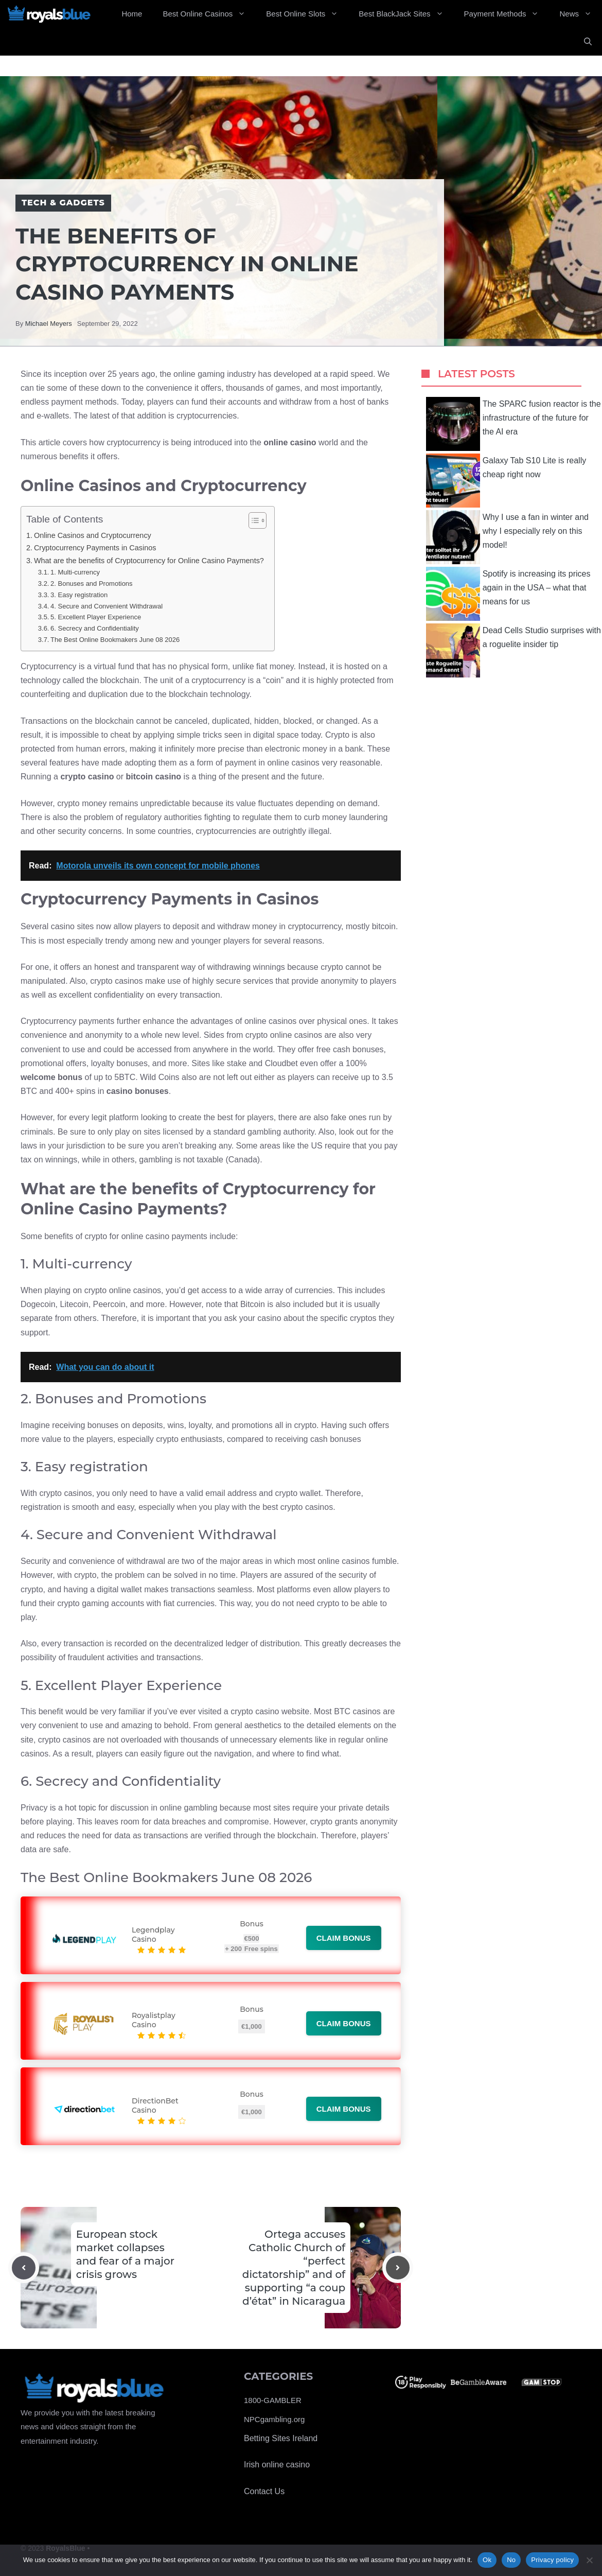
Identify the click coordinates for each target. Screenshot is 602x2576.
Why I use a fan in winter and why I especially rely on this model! (507, 537)
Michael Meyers (48, 323)
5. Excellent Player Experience (95, 617)
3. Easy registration (79, 595)
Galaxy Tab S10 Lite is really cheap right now (506, 481)
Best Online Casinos (209, 14)
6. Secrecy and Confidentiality (94, 628)
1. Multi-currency (75, 572)
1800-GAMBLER (273, 2400)
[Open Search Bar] (588, 42)
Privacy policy (552, 2560)
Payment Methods (507, 14)
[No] (589, 2560)
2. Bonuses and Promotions (91, 583)
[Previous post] (23, 2267)
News (580, 14)
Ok (487, 2560)
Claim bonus (343, 1938)
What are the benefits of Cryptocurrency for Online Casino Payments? (149, 560)
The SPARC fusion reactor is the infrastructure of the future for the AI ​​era (513, 424)
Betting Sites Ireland (280, 2438)
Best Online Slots (307, 14)
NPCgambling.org (274, 2419)
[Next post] (397, 2267)
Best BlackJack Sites (406, 14)
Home (131, 13)
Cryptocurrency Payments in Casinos (95, 548)
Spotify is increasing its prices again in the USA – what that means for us (508, 594)
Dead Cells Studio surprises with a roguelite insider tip (513, 650)
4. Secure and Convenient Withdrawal (106, 606)
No (511, 2560)
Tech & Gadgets (63, 202)
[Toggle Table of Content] (252, 520)
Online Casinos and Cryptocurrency (92, 535)
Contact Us (264, 2491)
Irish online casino (277, 2464)
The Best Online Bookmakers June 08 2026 (115, 639)
